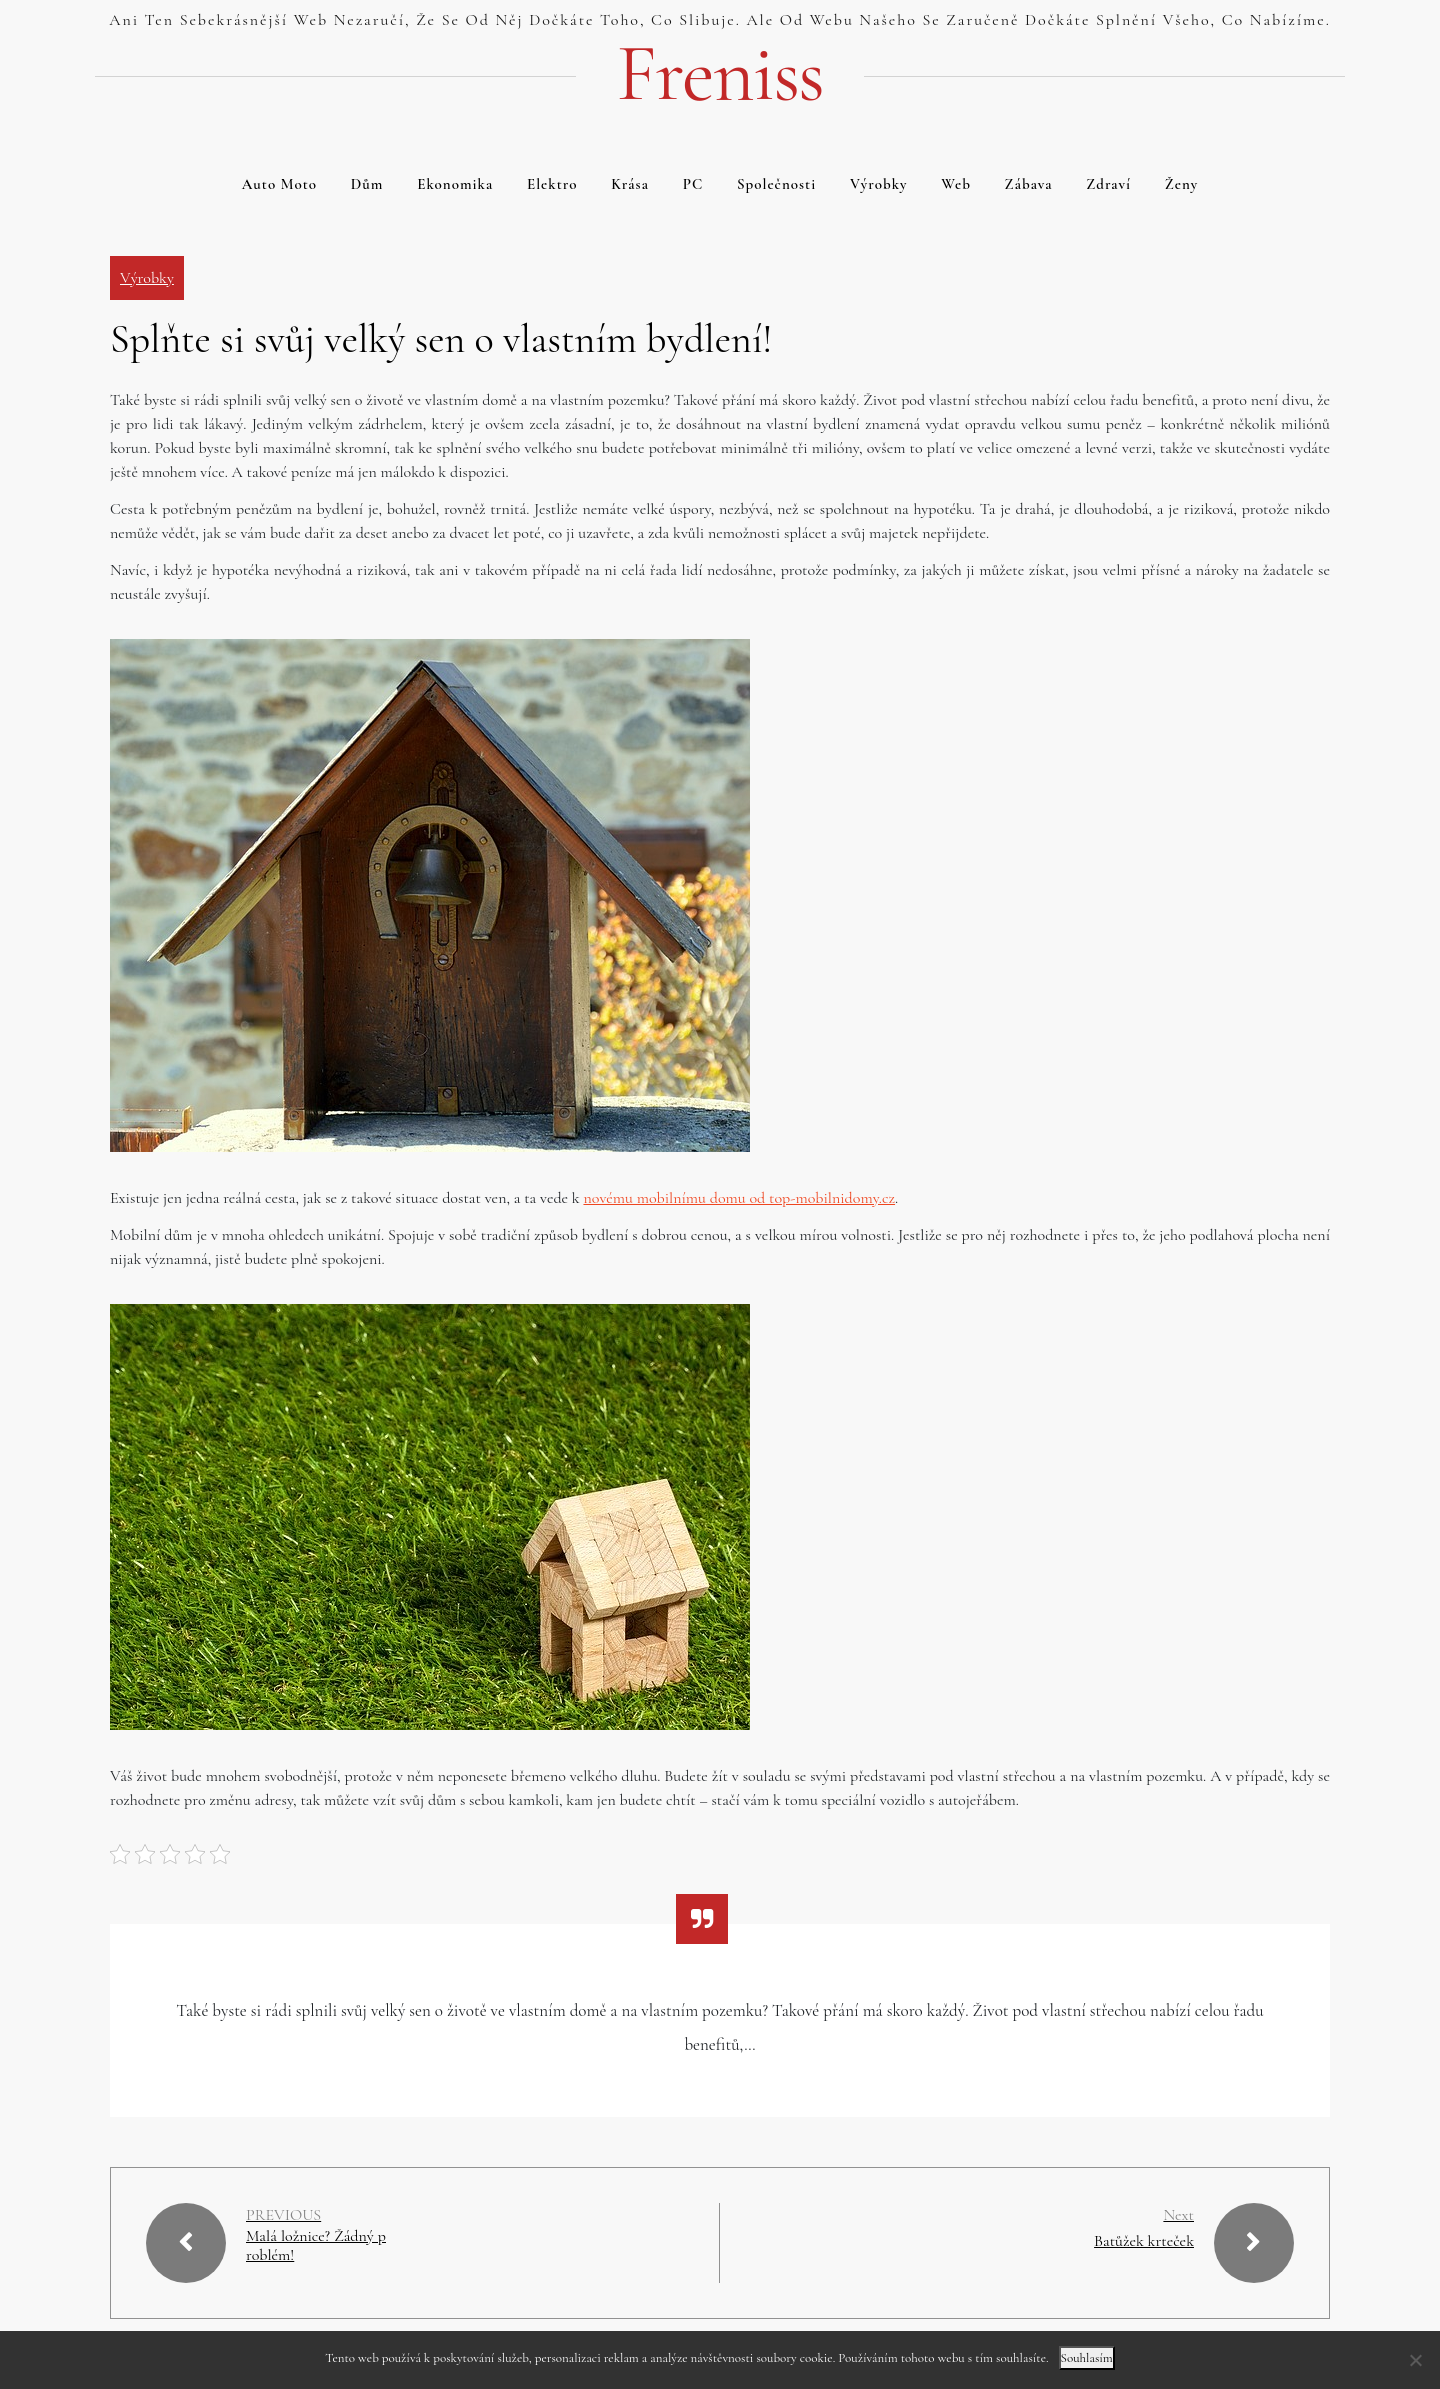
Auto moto (279, 184)
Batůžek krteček (1144, 2241)
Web (956, 184)
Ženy (1182, 184)
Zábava (1029, 184)
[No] (1415, 2360)
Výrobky (879, 184)
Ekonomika (455, 184)
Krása (630, 184)
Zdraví (1108, 184)
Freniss (719, 74)
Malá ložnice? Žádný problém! (316, 2246)
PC (693, 184)
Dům (367, 184)
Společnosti (776, 184)
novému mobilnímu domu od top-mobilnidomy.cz (739, 1198)
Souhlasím (1087, 2358)
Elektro (552, 184)
